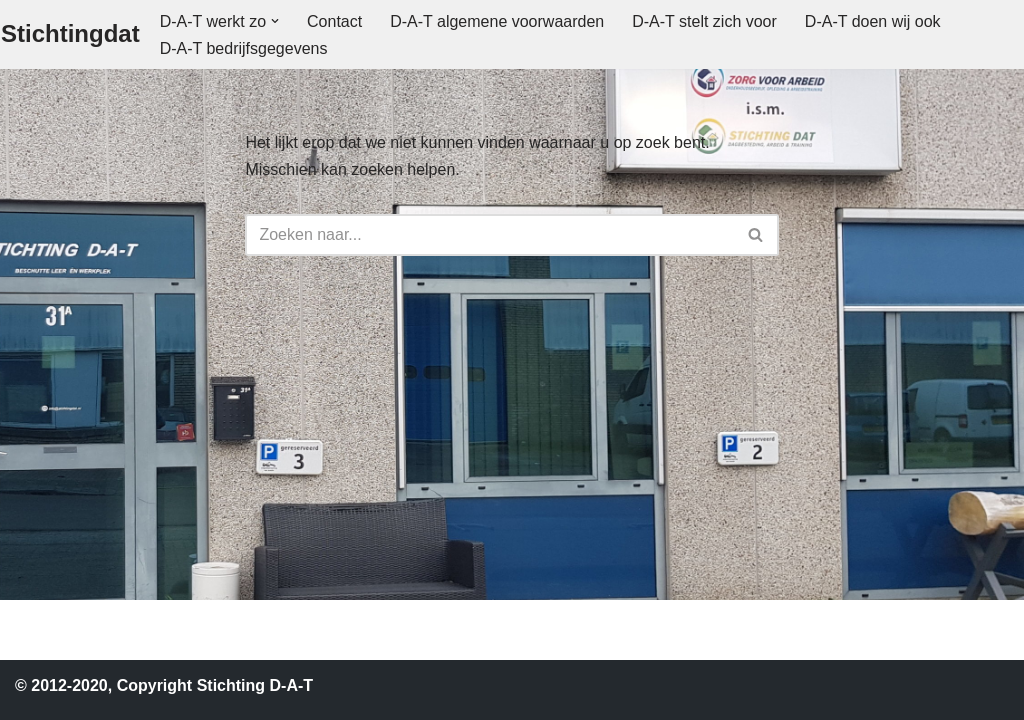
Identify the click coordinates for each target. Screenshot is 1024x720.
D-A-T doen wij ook (873, 21)
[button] (275, 21)
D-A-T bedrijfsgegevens (244, 48)
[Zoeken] (489, 235)
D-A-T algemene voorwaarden (497, 21)
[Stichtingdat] (70, 34)
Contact (334, 21)
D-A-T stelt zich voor (704, 21)
